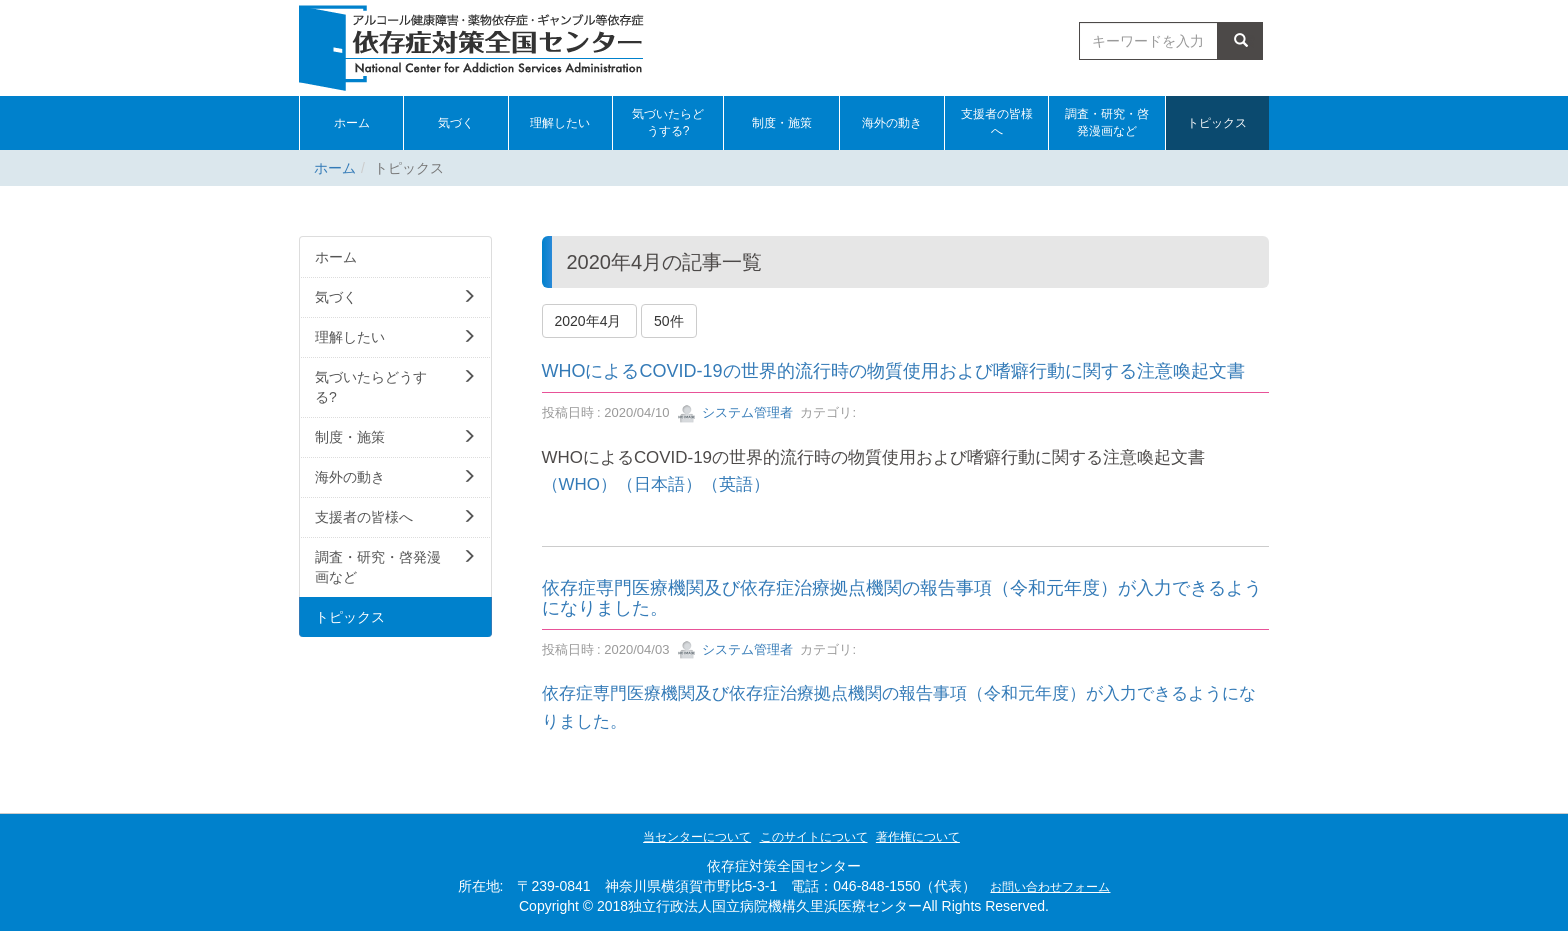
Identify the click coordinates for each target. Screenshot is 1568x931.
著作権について (918, 837)
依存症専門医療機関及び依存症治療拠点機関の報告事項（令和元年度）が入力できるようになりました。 (902, 598)
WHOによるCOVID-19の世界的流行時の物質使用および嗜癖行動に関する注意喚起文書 (893, 371)
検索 (1241, 41)
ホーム (335, 168)
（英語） (736, 484)
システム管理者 (735, 412)
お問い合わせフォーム (1050, 887)
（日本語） (659, 484)
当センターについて (697, 837)
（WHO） (579, 484)
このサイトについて (814, 837)
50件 (669, 321)
